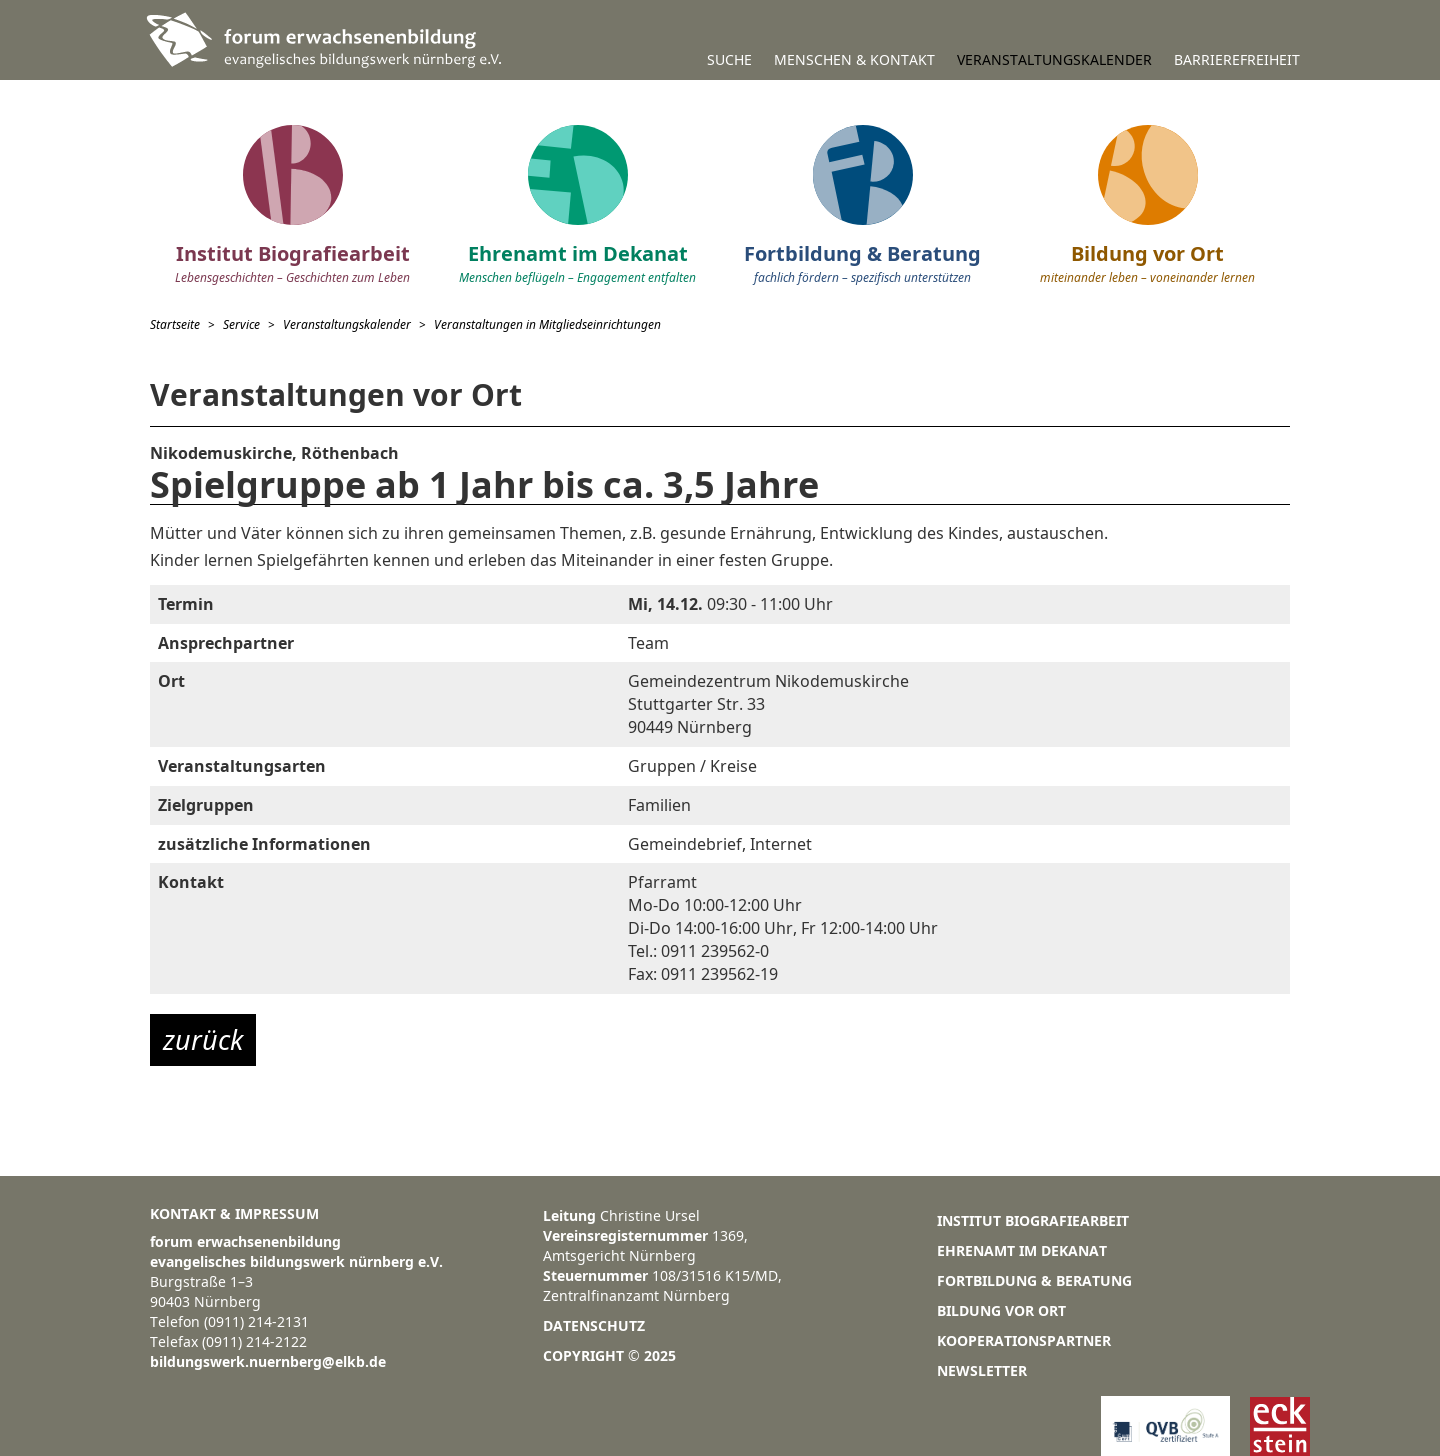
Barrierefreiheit (1237, 59)
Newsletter (982, 1370)
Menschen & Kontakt (854, 59)
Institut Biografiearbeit (1033, 1220)
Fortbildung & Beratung (1034, 1280)
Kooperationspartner (1024, 1340)
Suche (729, 59)
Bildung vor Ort (1001, 1310)
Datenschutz (594, 1325)
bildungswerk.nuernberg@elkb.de (268, 1361)
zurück (203, 1039)
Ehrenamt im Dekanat (1022, 1250)
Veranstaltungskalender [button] (1054, 59)
